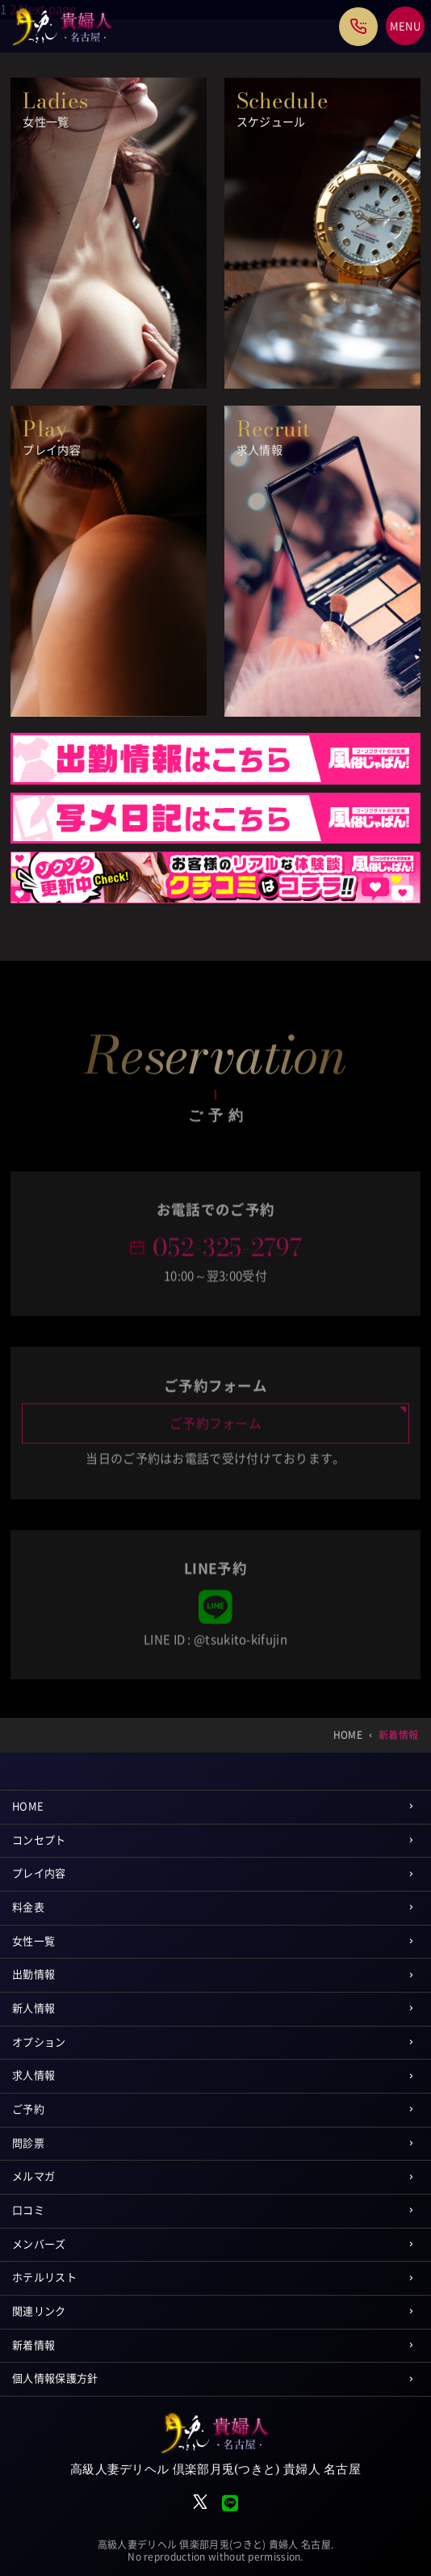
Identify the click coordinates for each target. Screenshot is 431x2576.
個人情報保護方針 (55, 2378)
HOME (28, 1806)
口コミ (28, 2210)
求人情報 (33, 2075)
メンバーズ (39, 2244)
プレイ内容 (39, 1873)
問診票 (28, 2143)
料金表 (28, 1907)
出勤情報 (33, 1974)
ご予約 (28, 2109)
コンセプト (39, 1840)
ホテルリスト (44, 2277)
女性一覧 (33, 1941)
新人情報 (33, 2008)
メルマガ (33, 2176)
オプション (39, 2042)
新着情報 (33, 2345)
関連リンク (39, 2311)
